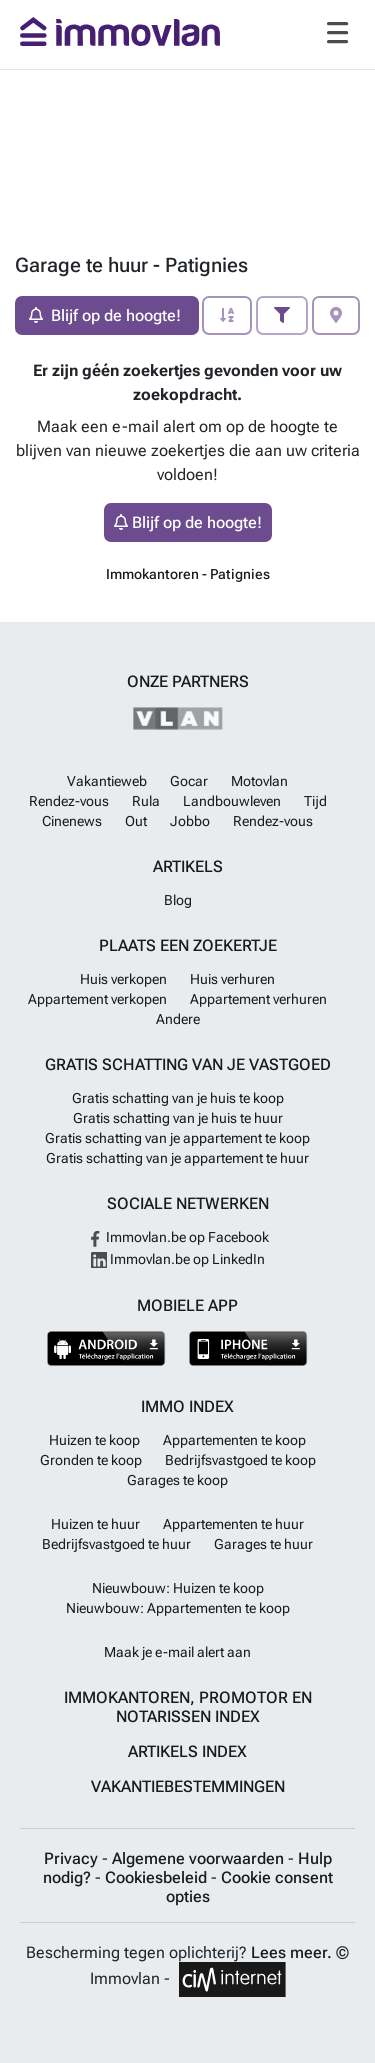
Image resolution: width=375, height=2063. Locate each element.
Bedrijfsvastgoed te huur (116, 1544)
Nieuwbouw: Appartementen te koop (178, 1608)
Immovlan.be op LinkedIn (178, 1259)
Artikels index (187, 1751)
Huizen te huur (95, 1524)
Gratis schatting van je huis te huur (178, 1118)
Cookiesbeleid (158, 1877)
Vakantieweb (107, 781)
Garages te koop (177, 1480)
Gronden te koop (91, 1460)
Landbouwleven (232, 801)
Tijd (315, 801)
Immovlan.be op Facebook (178, 1237)
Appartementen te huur (233, 1524)
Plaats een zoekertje (188, 945)
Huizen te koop (94, 1440)
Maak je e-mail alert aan (177, 1652)
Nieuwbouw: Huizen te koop (178, 1588)
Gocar (189, 781)
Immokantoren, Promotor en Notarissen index (188, 1707)
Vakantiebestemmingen (188, 1786)
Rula (146, 801)
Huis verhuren (232, 979)
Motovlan (259, 781)
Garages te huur (263, 1544)
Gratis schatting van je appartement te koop (177, 1138)
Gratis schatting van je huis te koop (178, 1098)
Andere (178, 1019)
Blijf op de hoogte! (188, 522)
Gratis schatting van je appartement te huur (177, 1158)
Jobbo (190, 821)
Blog (178, 900)
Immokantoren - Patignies (188, 574)
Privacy (73, 1858)
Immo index (187, 1406)
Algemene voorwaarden (200, 1858)
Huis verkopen (123, 979)
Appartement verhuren (258, 999)
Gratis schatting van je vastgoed (188, 1064)
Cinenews (72, 821)
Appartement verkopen (97, 999)
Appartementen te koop (234, 1440)
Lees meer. (291, 1952)
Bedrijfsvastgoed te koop (240, 1460)
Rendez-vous (69, 801)
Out (136, 821)
